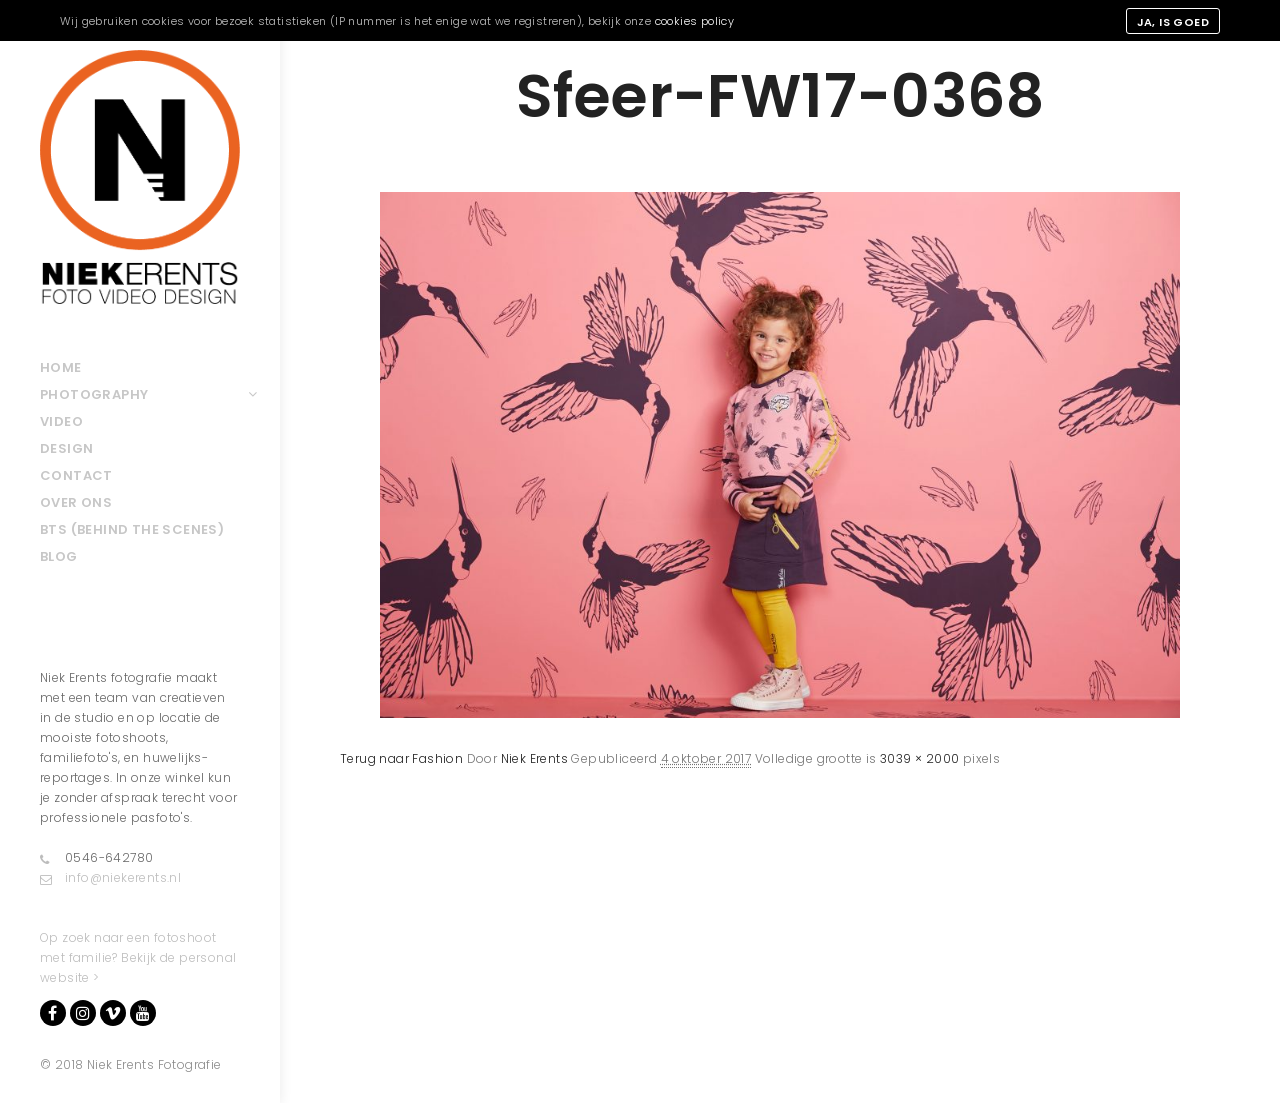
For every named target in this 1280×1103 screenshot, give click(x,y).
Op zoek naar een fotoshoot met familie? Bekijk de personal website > (138, 957)
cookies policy (695, 21)
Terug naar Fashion (401, 758)
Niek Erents (534, 758)
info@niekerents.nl (110, 878)
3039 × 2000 (919, 758)
